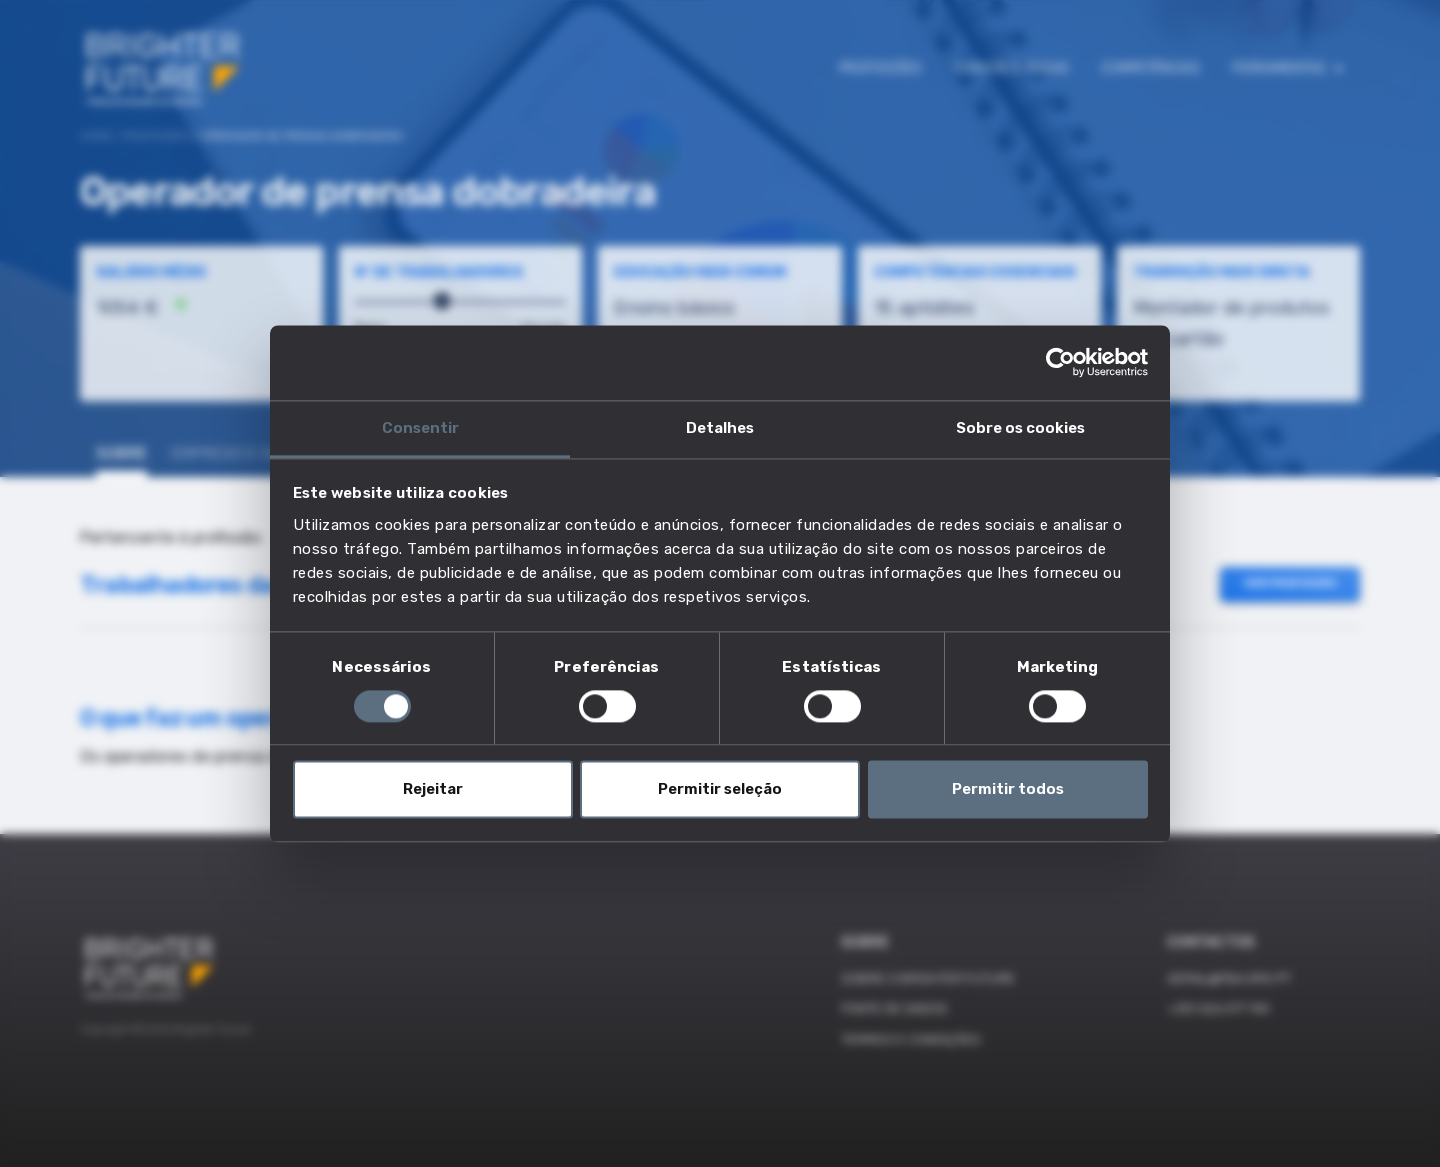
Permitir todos (1008, 790)
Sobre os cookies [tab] (1020, 428)
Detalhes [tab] (720, 428)
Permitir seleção (720, 790)
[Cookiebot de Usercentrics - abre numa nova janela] (1060, 362)
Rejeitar (433, 790)
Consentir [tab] (420, 428)
